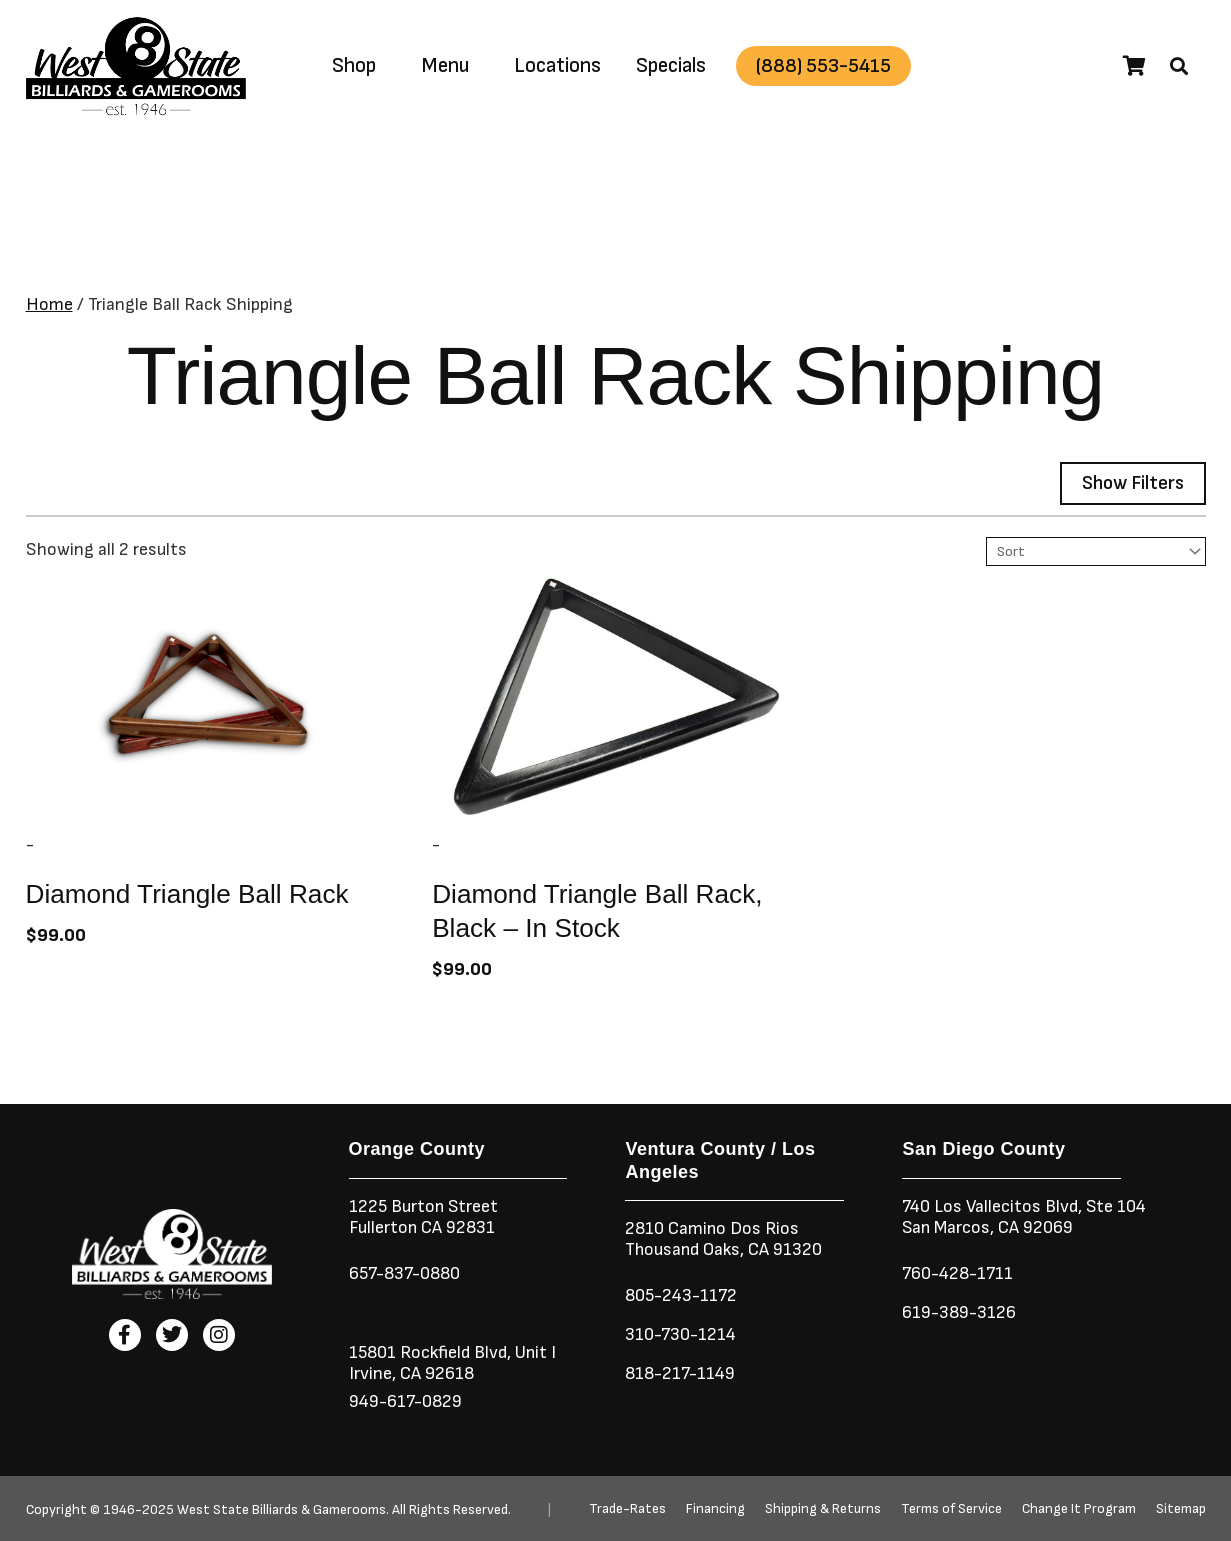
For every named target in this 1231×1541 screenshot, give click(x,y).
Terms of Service (951, 1509)
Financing (715, 1509)
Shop (354, 65)
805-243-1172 (682, 1295)
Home (49, 304)
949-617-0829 (406, 1401)
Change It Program (1079, 1509)
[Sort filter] (1097, 551)
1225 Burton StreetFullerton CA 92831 (424, 1217)
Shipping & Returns (823, 1509)
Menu (445, 65)
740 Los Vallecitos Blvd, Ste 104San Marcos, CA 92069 (1025, 1217)
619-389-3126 (959, 1312)
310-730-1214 (681, 1334)
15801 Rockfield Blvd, (431, 1352)
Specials (671, 65)
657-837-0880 (407, 1273)
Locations (557, 65)
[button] (1179, 66)
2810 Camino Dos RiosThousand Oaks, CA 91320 (725, 1239)
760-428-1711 (961, 1273)
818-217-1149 (681, 1373)
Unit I (536, 1352)
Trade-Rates (627, 1509)
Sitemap (1181, 1509)
